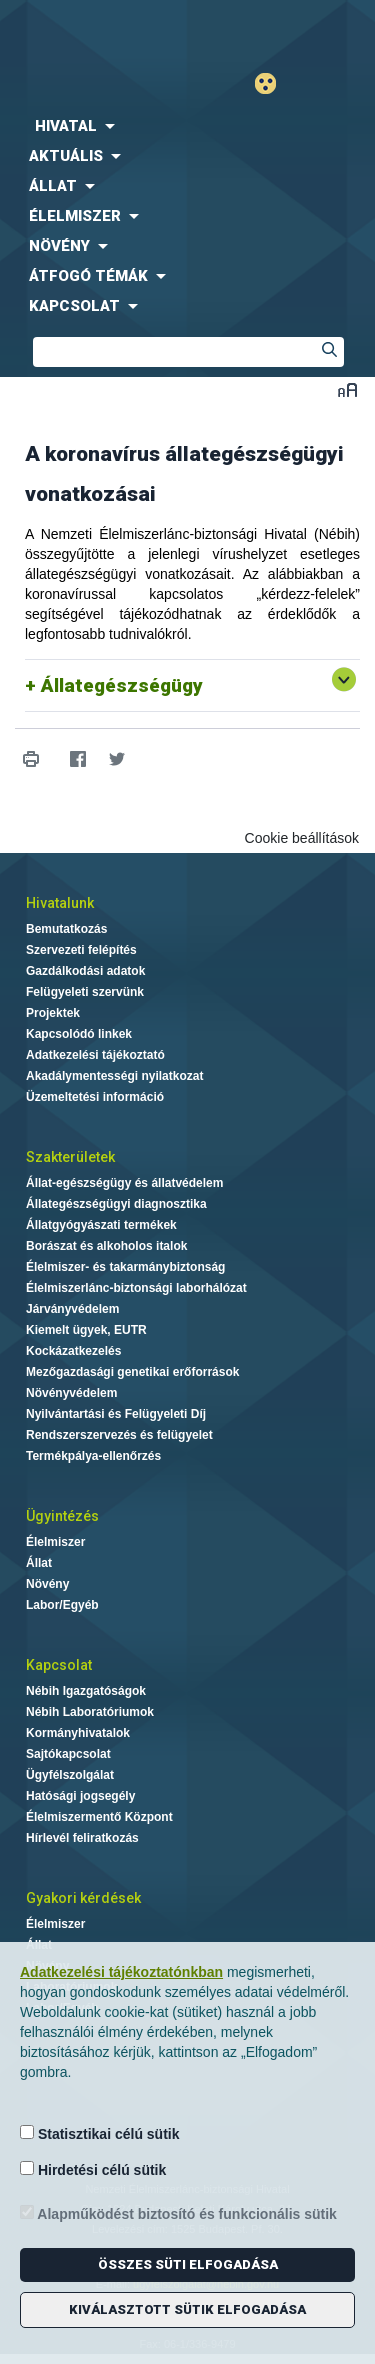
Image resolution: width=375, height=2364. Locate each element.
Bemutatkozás (66, 929)
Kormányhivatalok (78, 1733)
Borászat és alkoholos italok (106, 1246)
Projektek (53, 1013)
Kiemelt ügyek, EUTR (86, 1330)
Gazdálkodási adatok (85, 971)
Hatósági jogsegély (80, 1796)
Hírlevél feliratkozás (82, 1838)
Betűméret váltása (347, 389)
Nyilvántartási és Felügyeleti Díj (116, 1414)
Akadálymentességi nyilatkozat (114, 1076)
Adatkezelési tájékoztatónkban (121, 1972)
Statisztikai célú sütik (100, 2133)
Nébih (94, 31)
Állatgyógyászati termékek (101, 1225)
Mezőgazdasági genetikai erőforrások (132, 1372)
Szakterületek (70, 1157)
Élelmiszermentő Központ (99, 1817)
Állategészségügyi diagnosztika (116, 1204)
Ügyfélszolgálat (70, 1775)
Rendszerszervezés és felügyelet (119, 1435)
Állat (39, 1563)
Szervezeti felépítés (81, 950)
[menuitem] (187, 126)
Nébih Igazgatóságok (86, 1691)
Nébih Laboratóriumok (90, 1712)
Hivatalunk (60, 903)
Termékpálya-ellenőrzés (93, 1456)
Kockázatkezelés (73, 1351)
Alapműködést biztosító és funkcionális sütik (178, 2213)
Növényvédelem (71, 1393)
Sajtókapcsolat (68, 1754)
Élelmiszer (55, 1542)
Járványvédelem (72, 1309)
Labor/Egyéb (62, 1605)
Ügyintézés (62, 1516)
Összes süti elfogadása (188, 2264)
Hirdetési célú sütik (93, 2169)
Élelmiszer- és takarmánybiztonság (125, 1267)
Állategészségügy (122, 685)
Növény (47, 1584)
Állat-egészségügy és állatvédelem (124, 1183)
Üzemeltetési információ (95, 1097)
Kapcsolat (59, 1665)
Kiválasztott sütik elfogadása (187, 2309)
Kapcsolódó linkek (79, 1034)
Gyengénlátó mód (273, 83)
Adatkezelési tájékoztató (95, 1055)
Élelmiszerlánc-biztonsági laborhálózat (136, 1288)
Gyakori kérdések (83, 1898)
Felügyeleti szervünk (85, 992)
